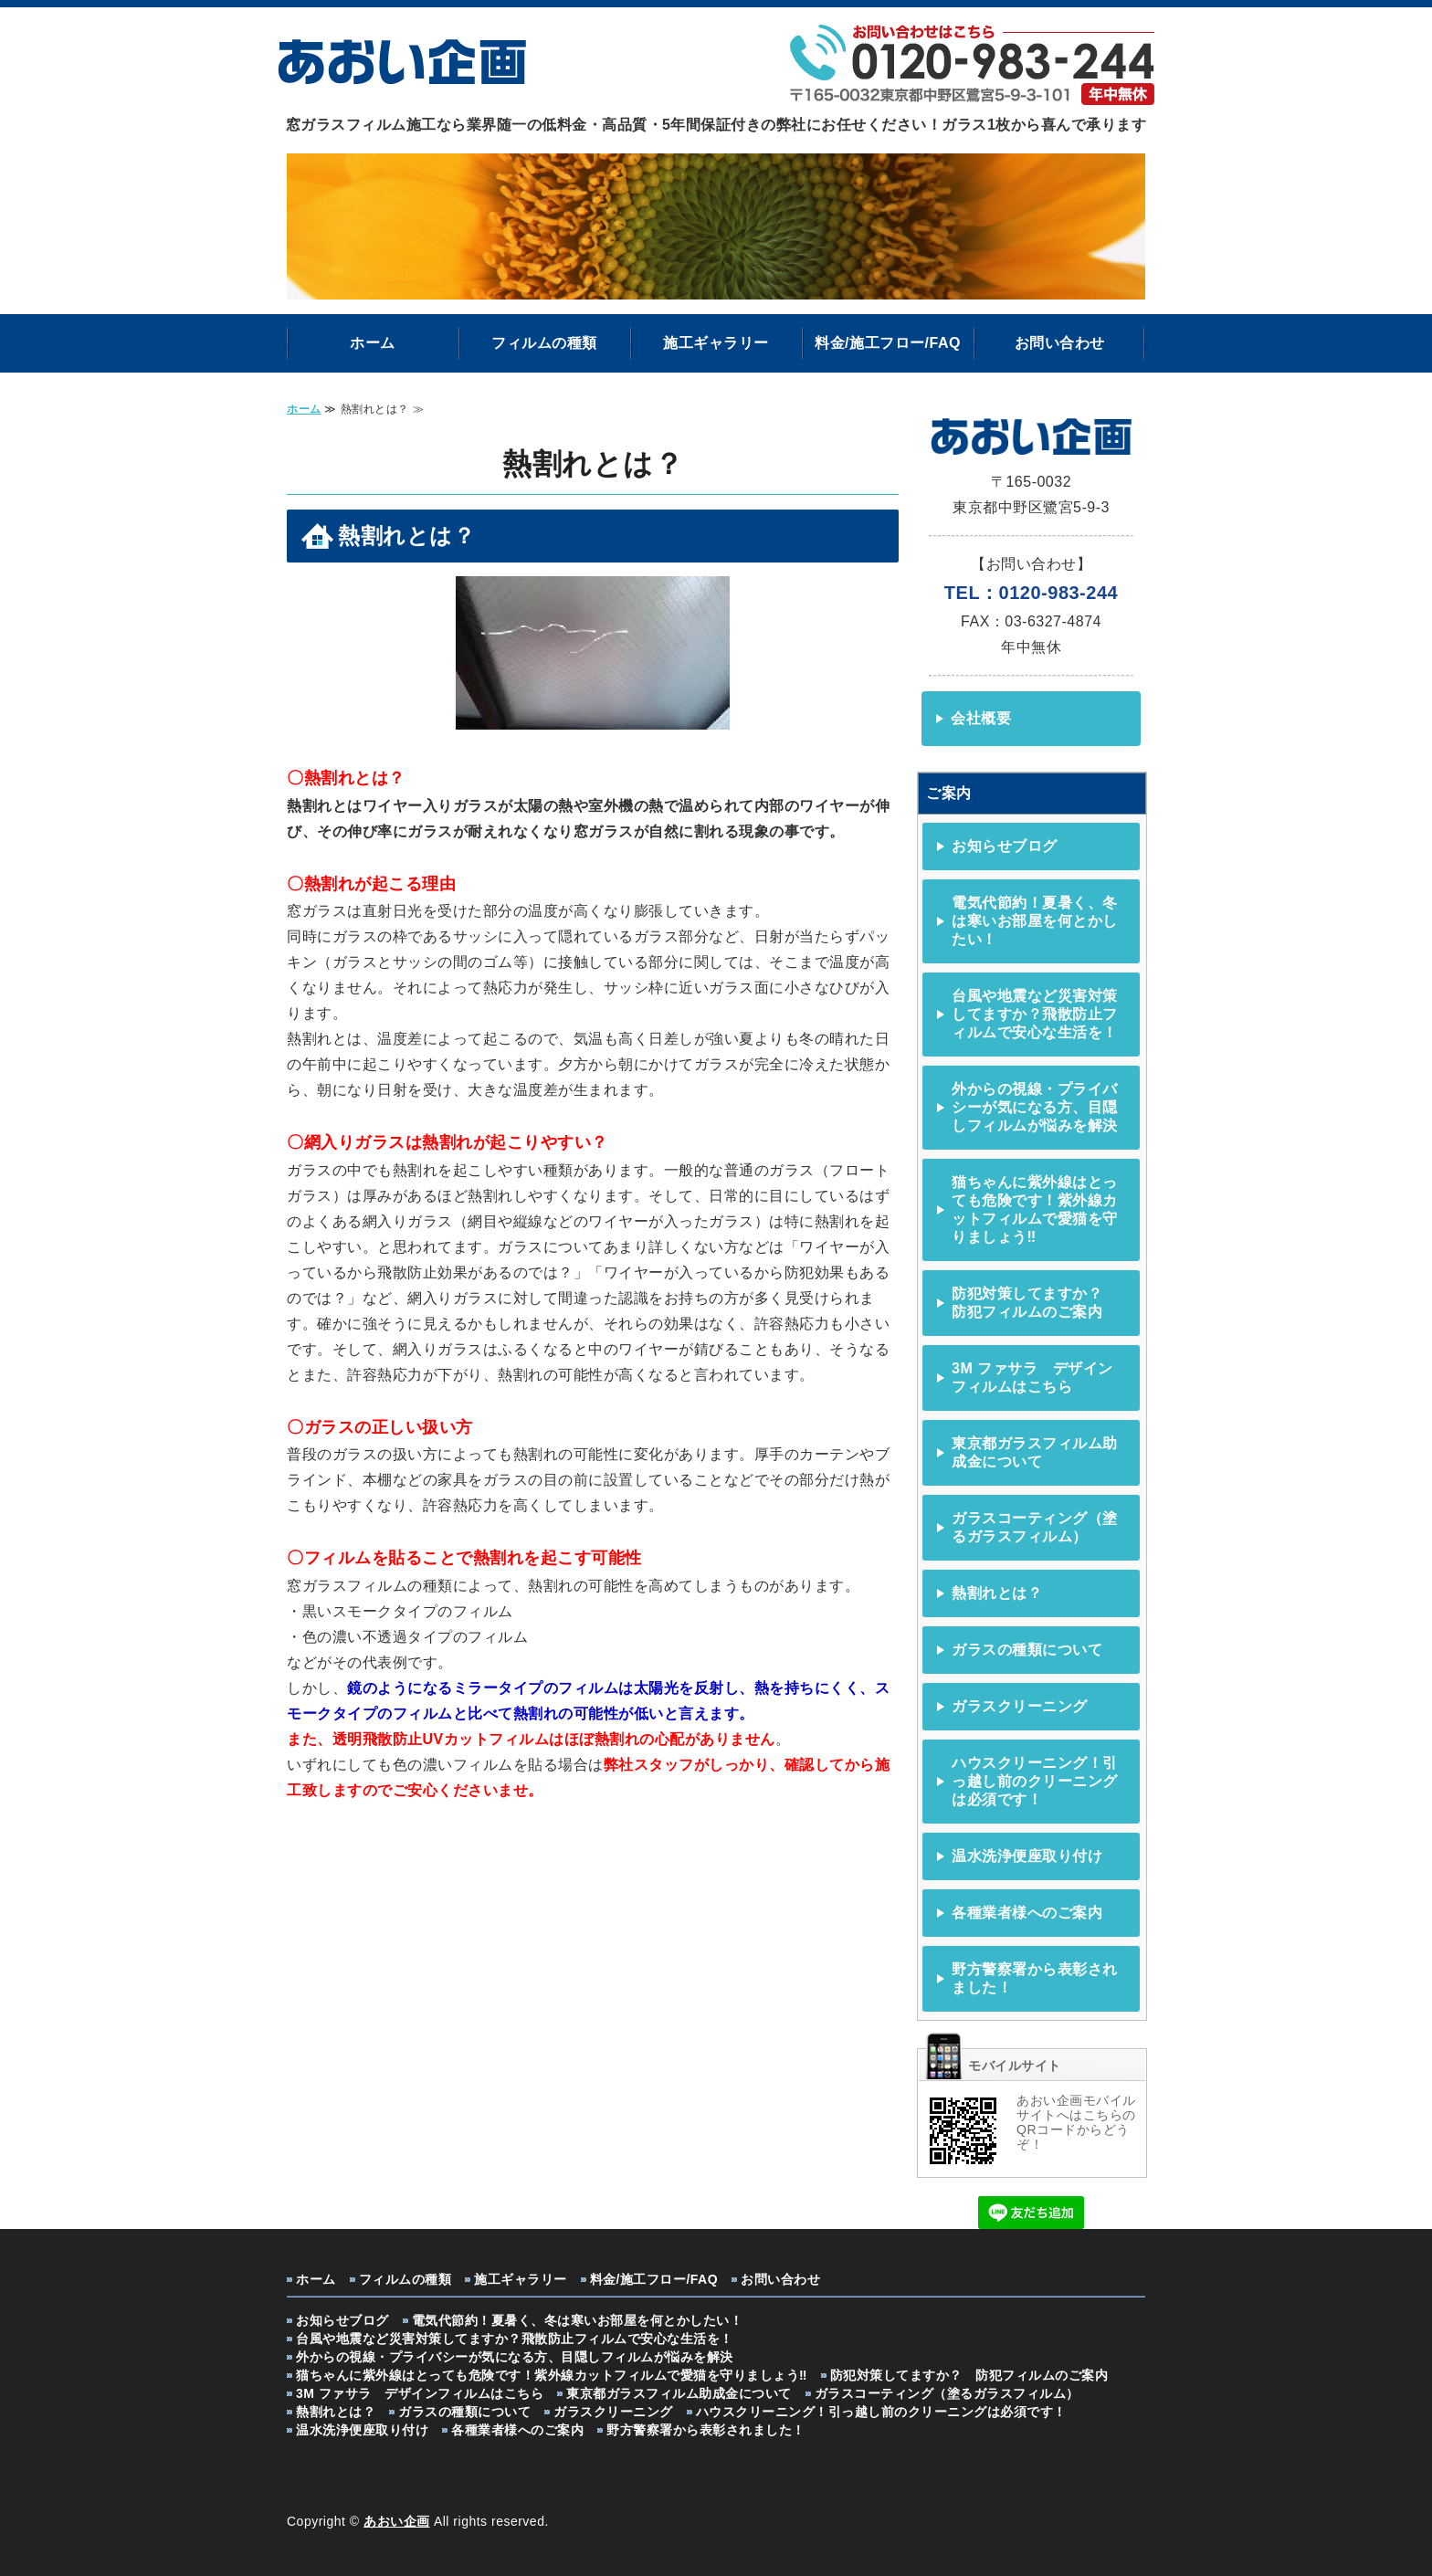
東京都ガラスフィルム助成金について (1035, 1452)
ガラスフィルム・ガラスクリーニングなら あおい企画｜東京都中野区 (402, 58)
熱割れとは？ (997, 1593)
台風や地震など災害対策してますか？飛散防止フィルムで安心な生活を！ (1035, 1014)
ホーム (372, 343)
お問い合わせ (1060, 343)
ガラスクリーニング (1020, 1706)
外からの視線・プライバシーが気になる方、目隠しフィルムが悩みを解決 (1035, 1107)
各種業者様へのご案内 (1027, 1912)
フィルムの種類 (544, 343)
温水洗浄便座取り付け (1027, 1856)
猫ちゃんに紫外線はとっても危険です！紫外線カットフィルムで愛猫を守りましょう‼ (1035, 1209)
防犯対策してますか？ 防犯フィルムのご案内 (1035, 1303)
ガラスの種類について (1027, 1649)
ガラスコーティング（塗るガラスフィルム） (1035, 1527)
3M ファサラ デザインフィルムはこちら (1032, 1377)
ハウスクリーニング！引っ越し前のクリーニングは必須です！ (1035, 1781)
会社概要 (981, 718)
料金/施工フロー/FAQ (888, 343)
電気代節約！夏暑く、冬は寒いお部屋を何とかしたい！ (1035, 921)
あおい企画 (396, 2521)
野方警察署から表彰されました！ (1035, 1978)
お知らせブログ (1005, 846)
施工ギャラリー (716, 343)
